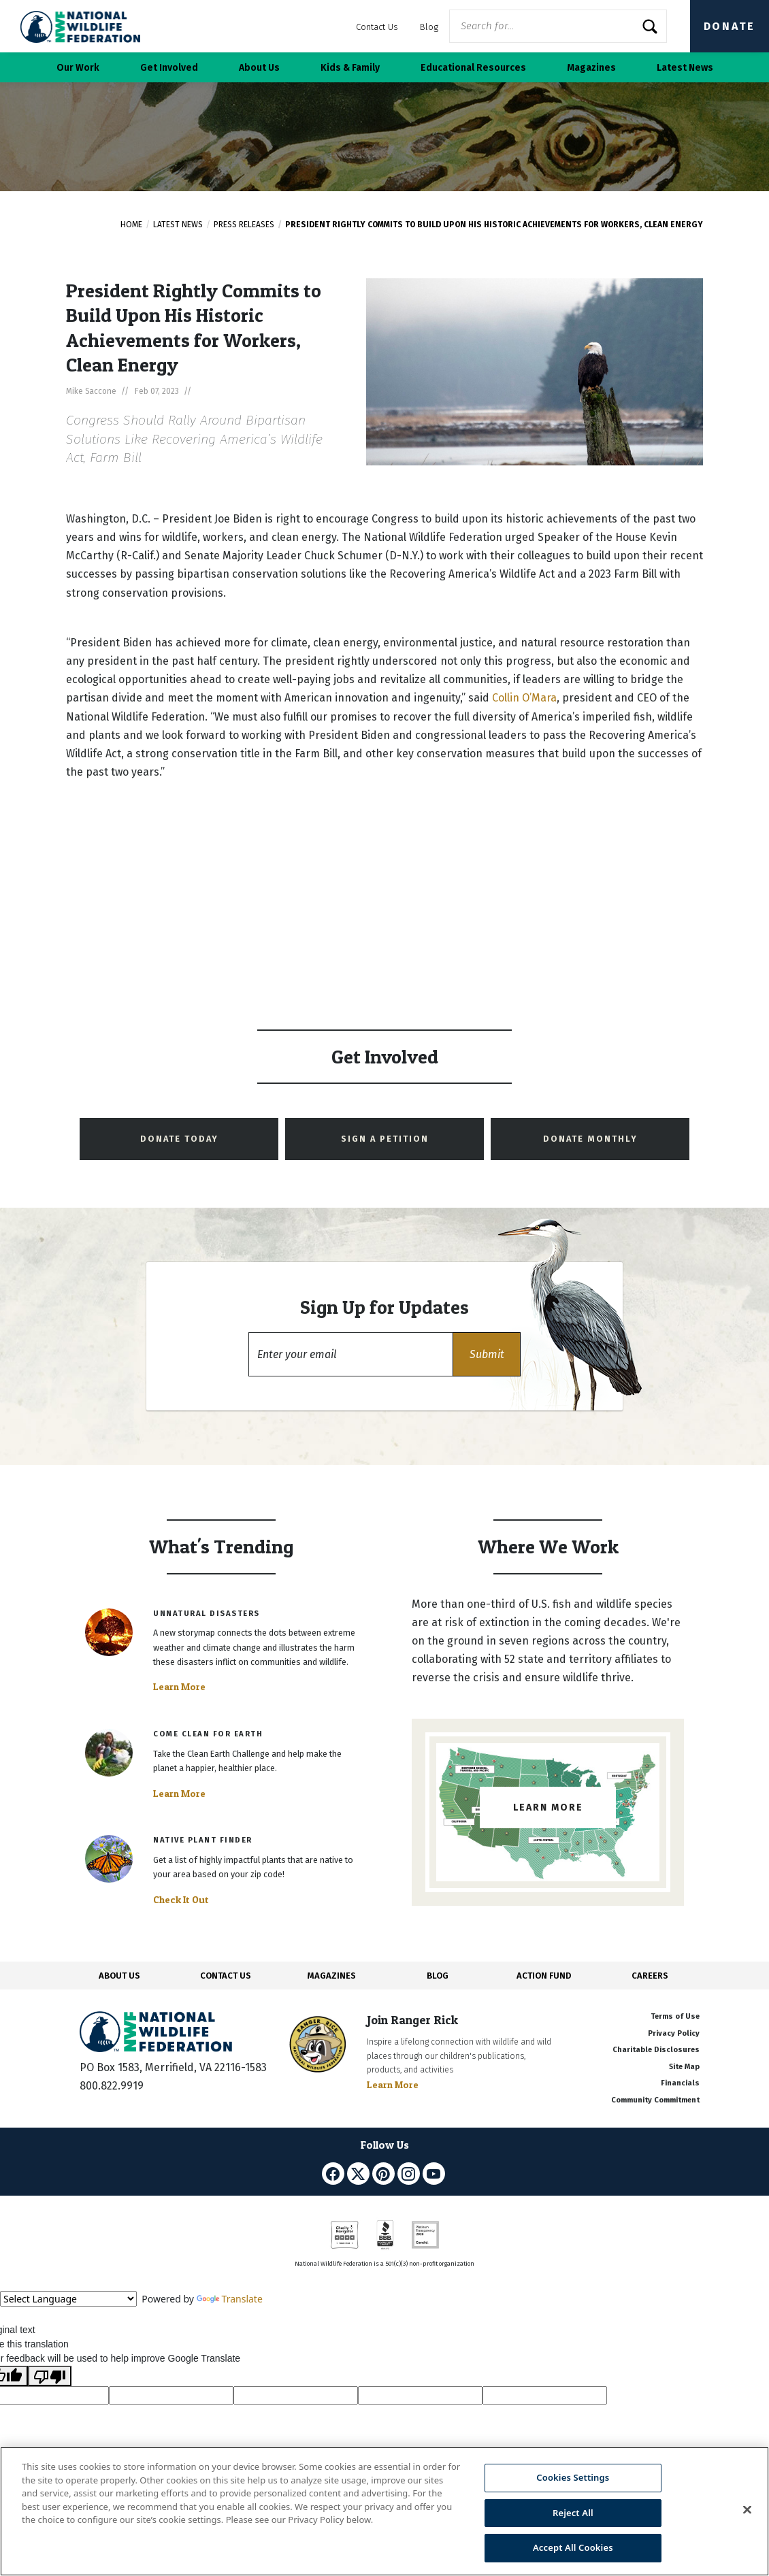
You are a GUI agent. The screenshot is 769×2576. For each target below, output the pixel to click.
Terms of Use (675, 2016)
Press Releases (244, 224)
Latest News (178, 224)
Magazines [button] (591, 67)
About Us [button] (259, 67)
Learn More (179, 1687)
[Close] (747, 2510)
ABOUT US (119, 1975)
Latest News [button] (685, 67)
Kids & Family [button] (350, 67)
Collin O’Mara (524, 697)
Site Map (684, 2066)
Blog (429, 27)
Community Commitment (655, 2100)
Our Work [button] (77, 67)
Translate (230, 2298)
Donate (729, 26)
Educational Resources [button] (473, 67)
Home (131, 224)
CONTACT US (225, 1975)
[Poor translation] (49, 2376)
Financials (680, 2083)
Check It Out (181, 1900)
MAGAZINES (332, 1975)
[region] (384, 2511)
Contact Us (377, 27)
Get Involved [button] (169, 67)
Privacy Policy (674, 2033)
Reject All (573, 2513)
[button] (487, 1354)
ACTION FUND (544, 1975)
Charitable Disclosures (656, 2049)
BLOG (437, 1975)
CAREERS (650, 1975)
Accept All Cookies (573, 2547)
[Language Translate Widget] (68, 2299)
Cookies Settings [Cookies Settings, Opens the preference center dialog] (572, 2477)
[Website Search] (558, 26)
